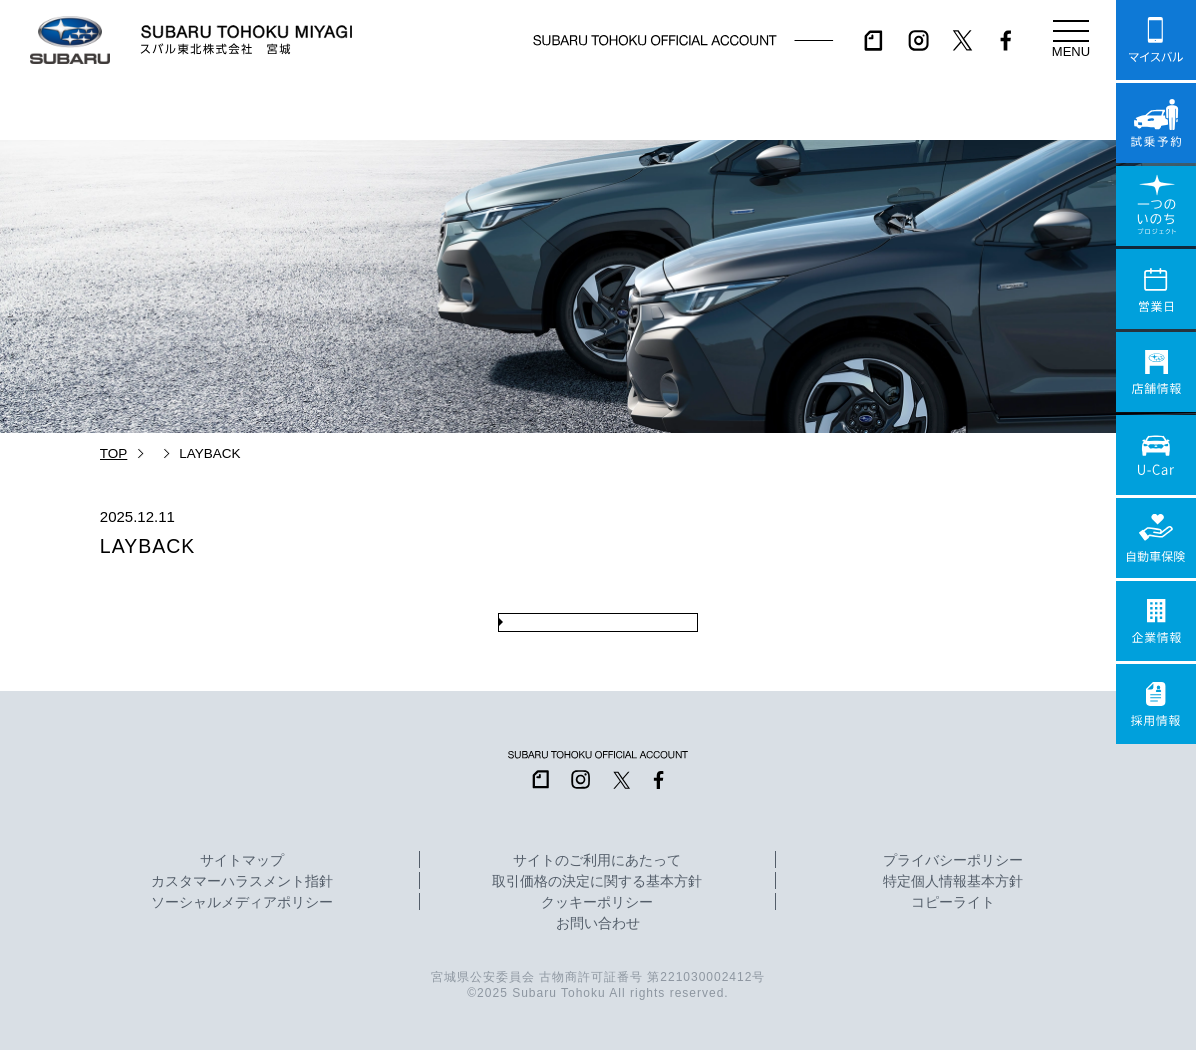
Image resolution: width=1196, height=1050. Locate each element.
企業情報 (1156, 621)
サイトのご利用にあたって (597, 861)
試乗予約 (1156, 123)
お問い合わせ (598, 924)
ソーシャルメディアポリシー (242, 903)
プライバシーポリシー (953, 861)
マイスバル (1156, 40)
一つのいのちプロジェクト (1156, 206)
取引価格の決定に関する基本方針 (597, 882)
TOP (114, 453)
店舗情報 (1156, 372)
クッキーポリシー (597, 903)
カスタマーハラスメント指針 (242, 882)
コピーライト (953, 903)
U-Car (1156, 455)
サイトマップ (242, 861)
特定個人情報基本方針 (953, 882)
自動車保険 (1156, 538)
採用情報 (1156, 704)
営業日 (1156, 289)
